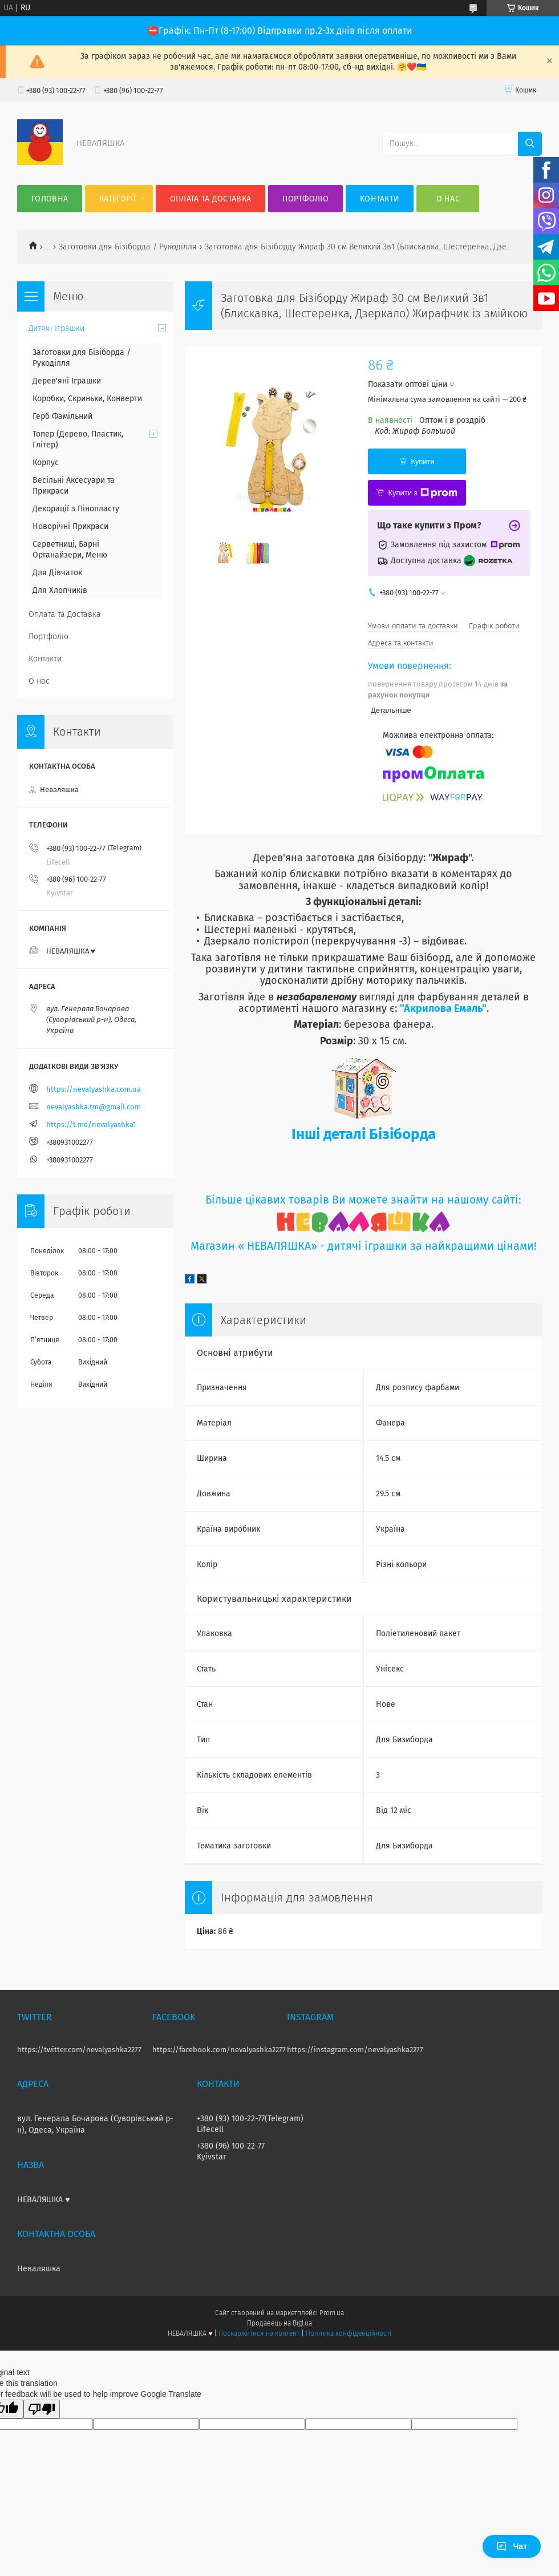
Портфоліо (305, 199)
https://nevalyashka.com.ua (93, 1089)
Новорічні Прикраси (70, 526)
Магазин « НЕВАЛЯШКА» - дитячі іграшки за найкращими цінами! (364, 1246)
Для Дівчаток (57, 573)
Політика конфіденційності (348, 2333)
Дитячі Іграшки (56, 328)
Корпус (46, 462)
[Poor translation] (41, 2409)
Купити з (422, 493)
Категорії (117, 199)
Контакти (379, 199)
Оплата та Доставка (210, 199)
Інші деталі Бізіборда (363, 1134)
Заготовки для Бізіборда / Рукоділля (128, 247)
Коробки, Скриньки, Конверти (87, 398)
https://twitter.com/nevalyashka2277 (79, 2049)
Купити (423, 461)
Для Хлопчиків (60, 590)
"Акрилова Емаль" (443, 1008)
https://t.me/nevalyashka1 (91, 1124)
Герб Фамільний (62, 416)
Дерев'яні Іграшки (67, 381)
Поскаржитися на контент (258, 2333)
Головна (49, 199)
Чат (511, 2546)
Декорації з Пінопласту (76, 509)
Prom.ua (331, 2313)
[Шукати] (530, 144)
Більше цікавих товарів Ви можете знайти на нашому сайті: (363, 1199)
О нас (448, 199)
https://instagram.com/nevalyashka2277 (355, 2049)
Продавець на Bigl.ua (279, 2323)
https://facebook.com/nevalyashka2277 (219, 2049)
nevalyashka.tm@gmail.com (93, 1107)
